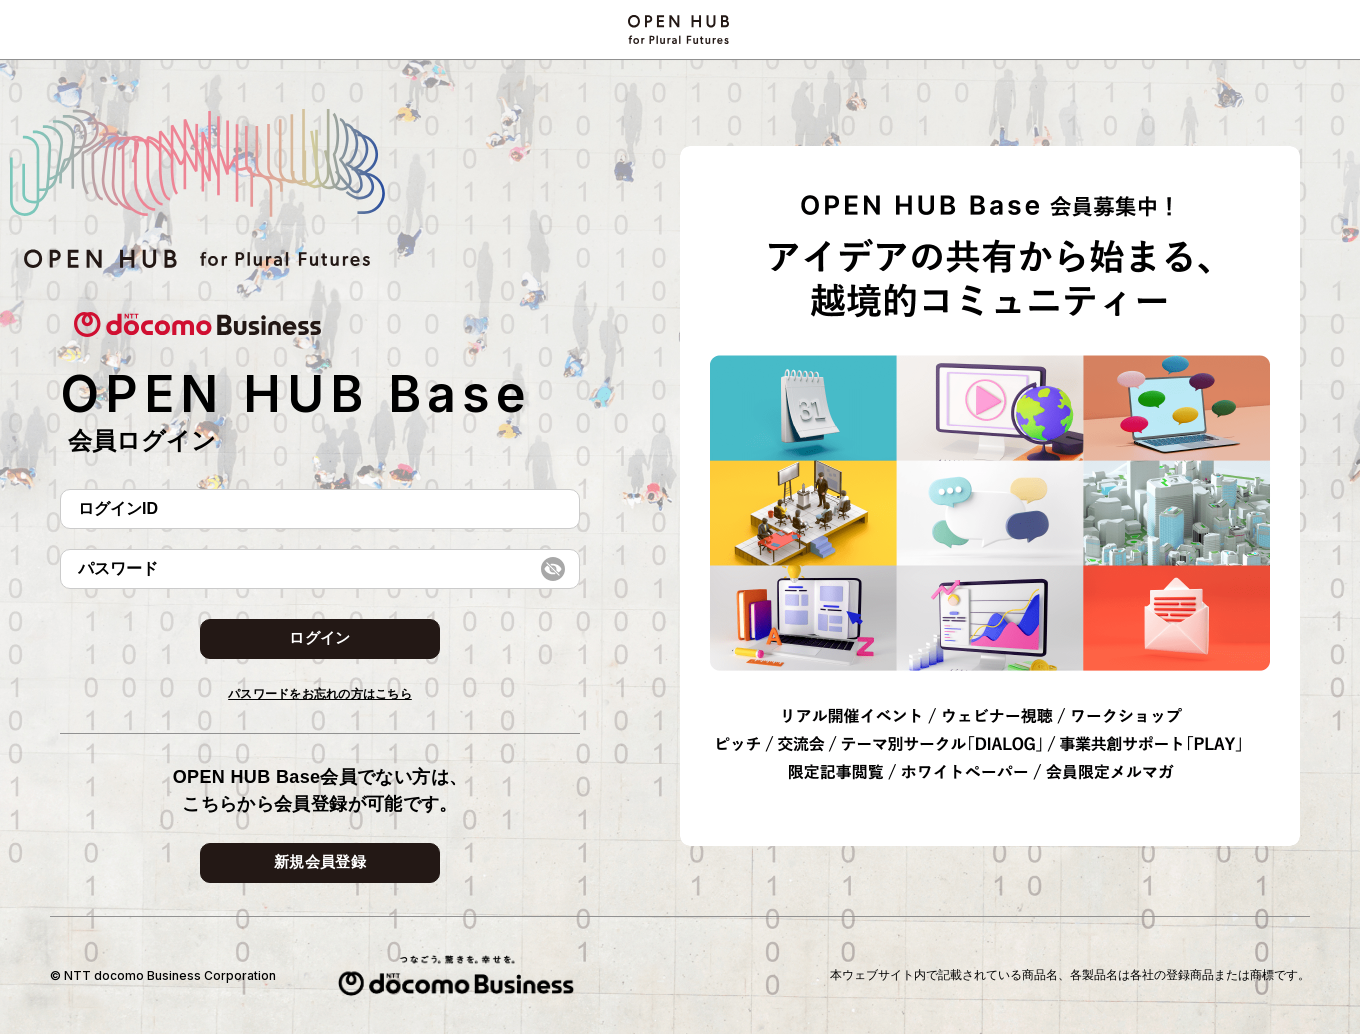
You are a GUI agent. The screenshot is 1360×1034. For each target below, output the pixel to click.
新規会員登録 (320, 861)
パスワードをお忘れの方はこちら (320, 694)
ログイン (319, 637)
